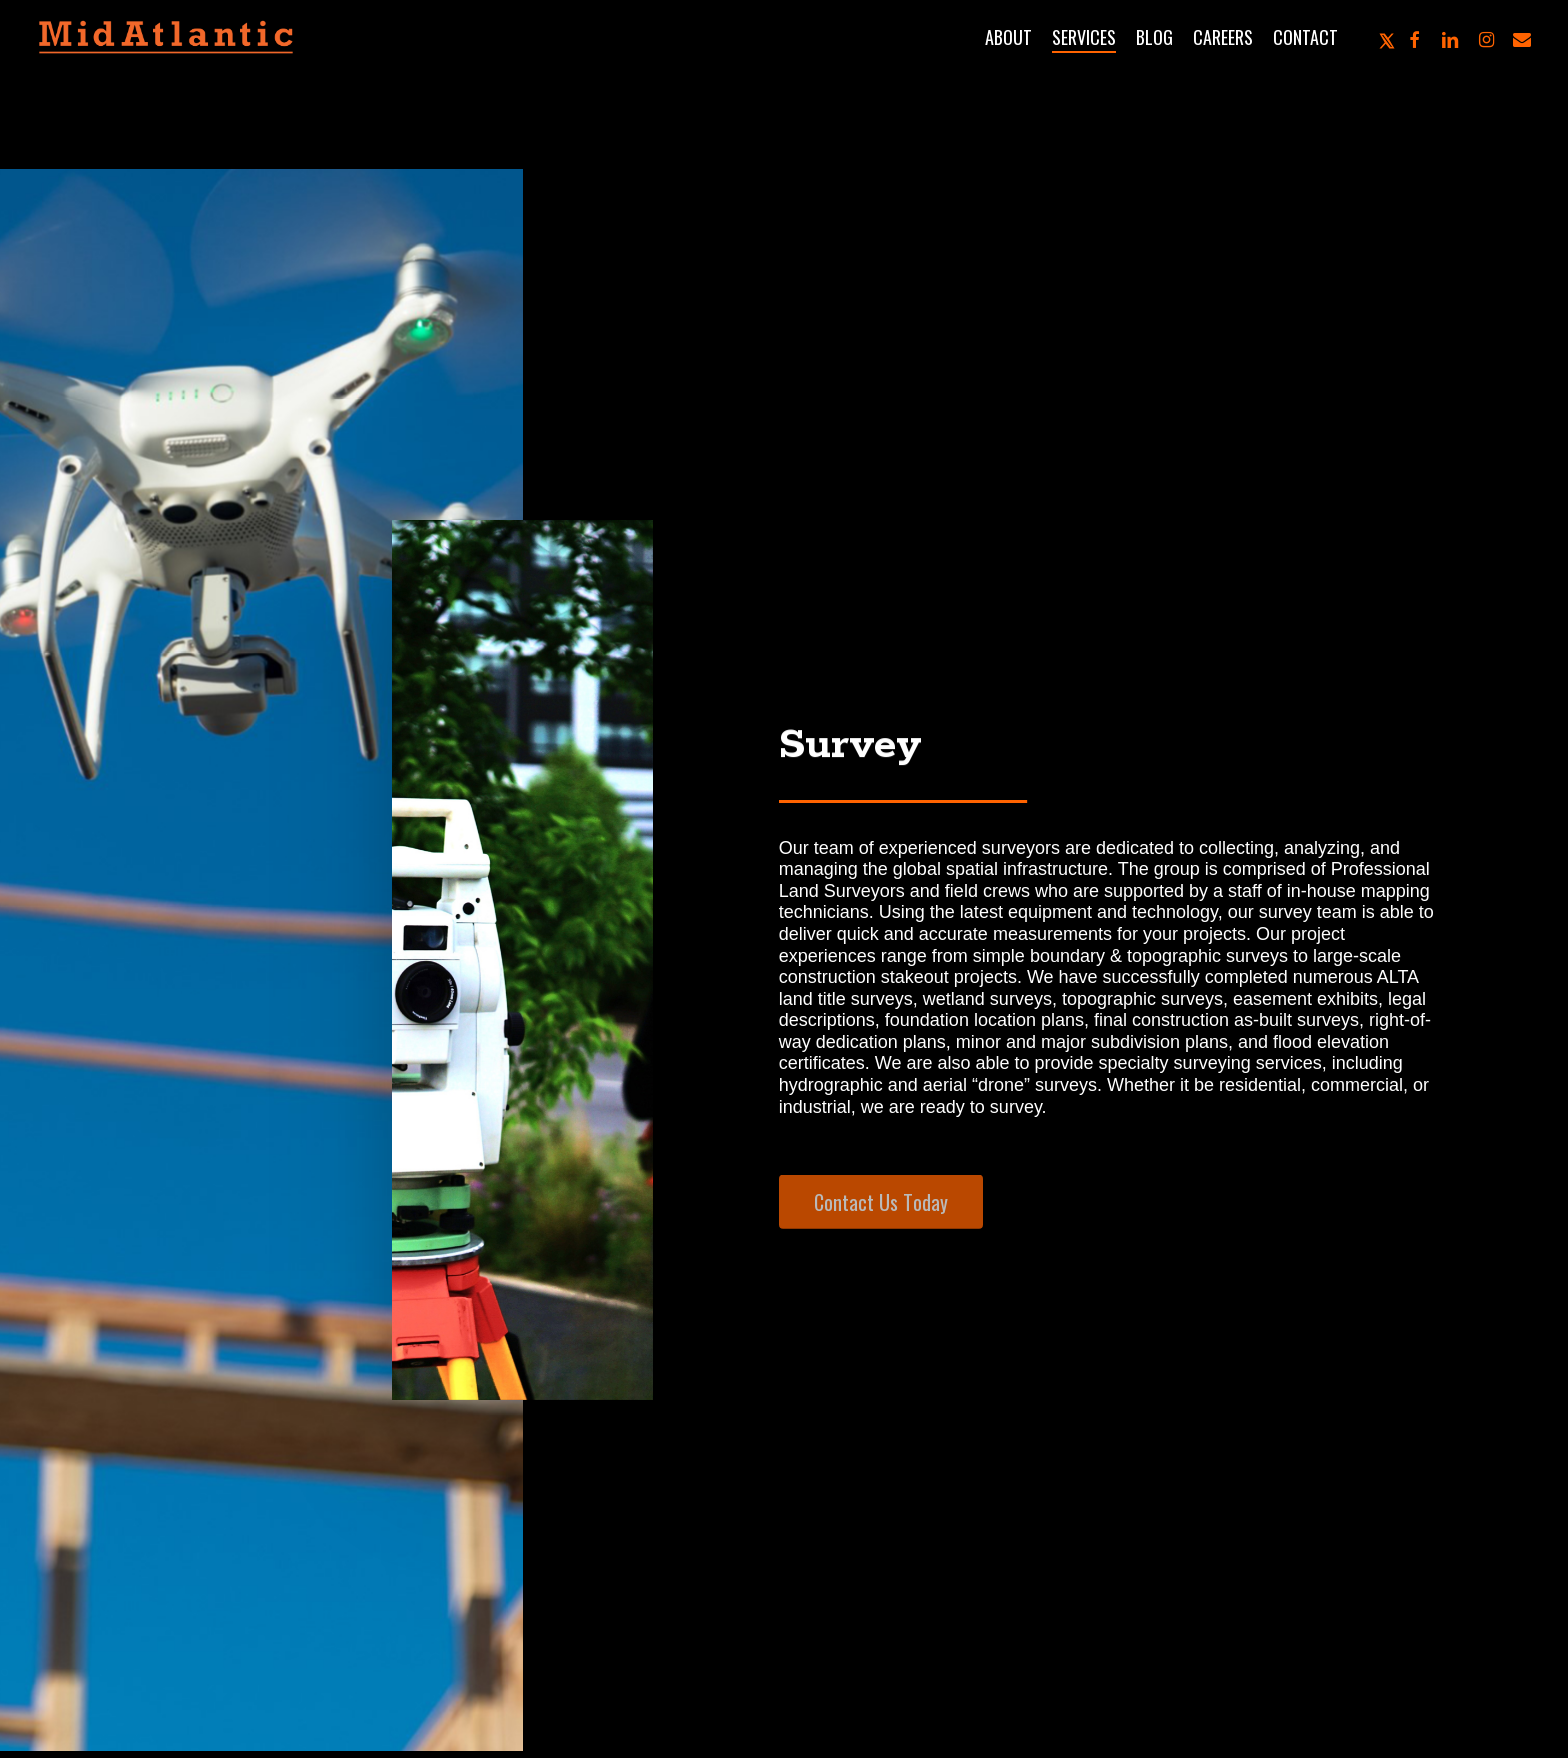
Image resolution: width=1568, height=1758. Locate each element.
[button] (881, 1226)
